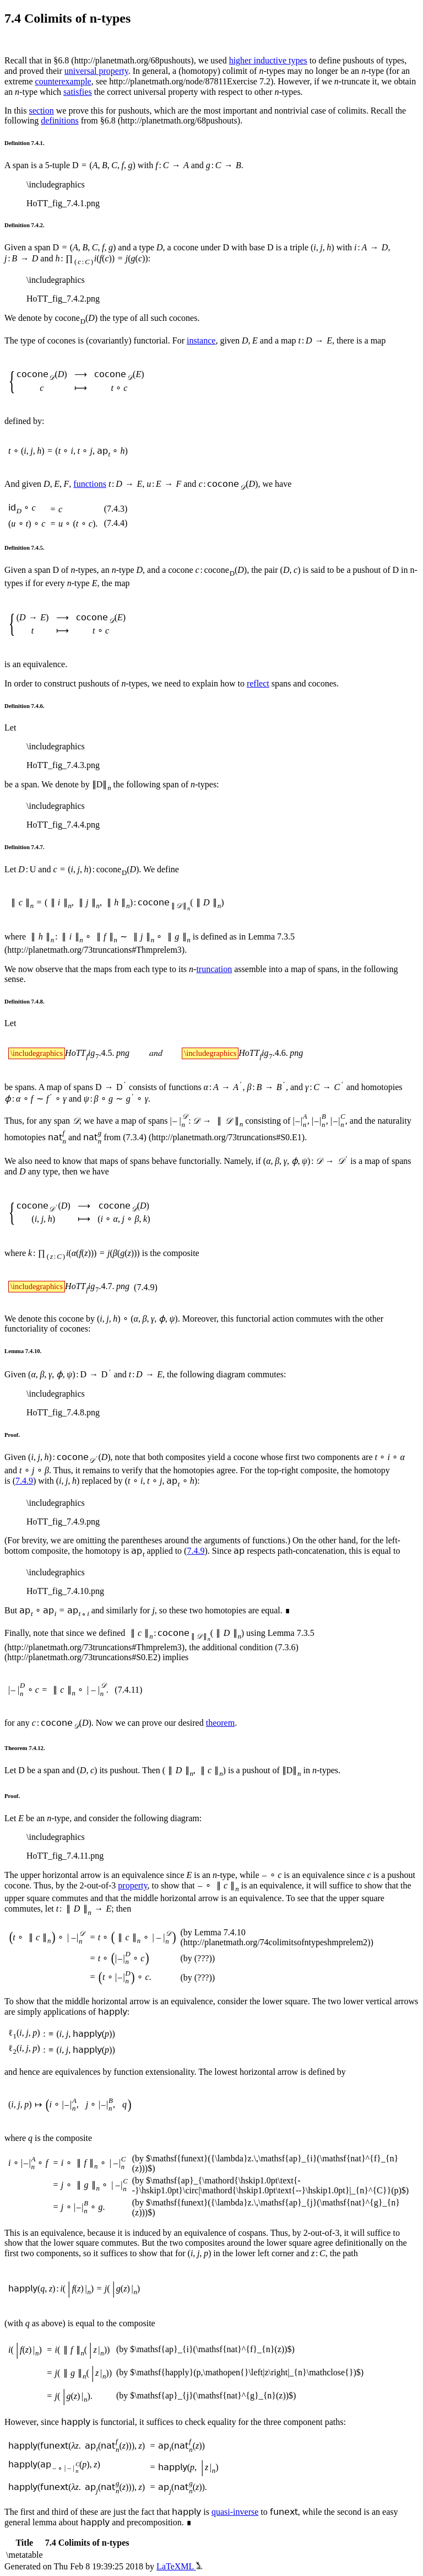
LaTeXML (179, 2566)
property (132, 1885)
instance (201, 340)
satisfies (77, 91)
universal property (96, 71)
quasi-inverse (235, 2511)
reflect (258, 683)
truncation (214, 969)
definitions (59, 120)
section (41, 110)
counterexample (63, 81)
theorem (220, 1722)
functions (89, 484)
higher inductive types (268, 60)
